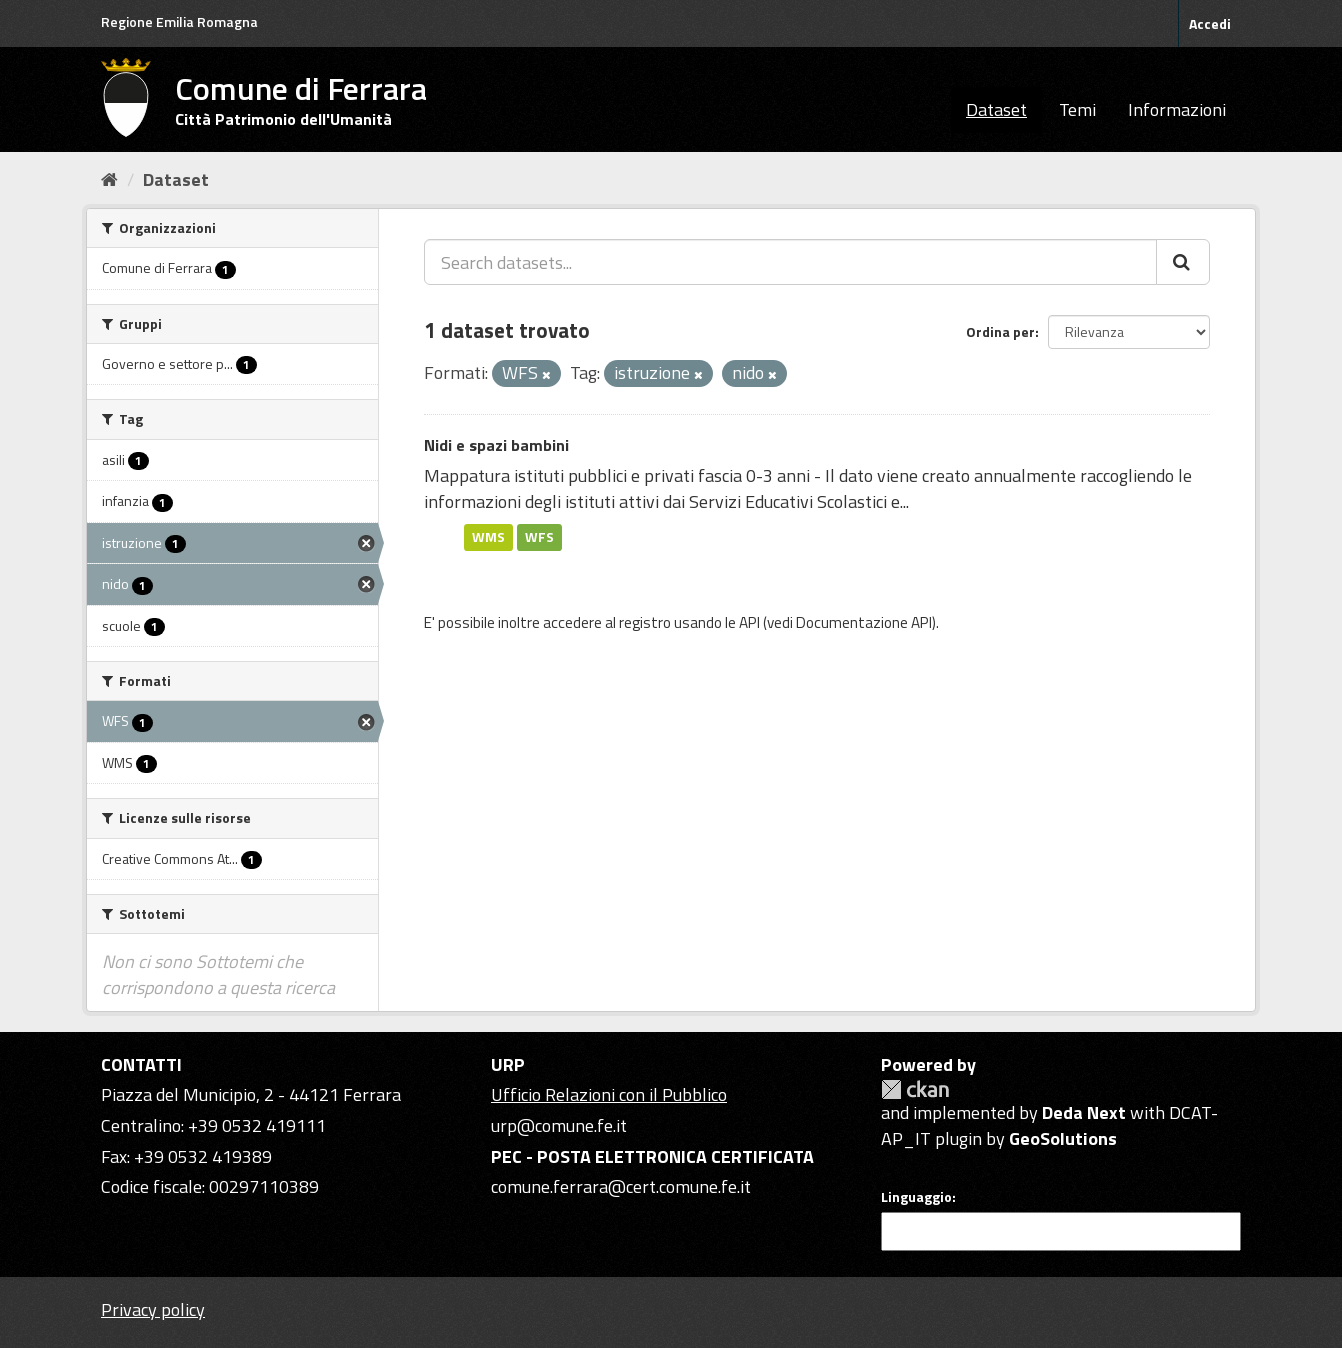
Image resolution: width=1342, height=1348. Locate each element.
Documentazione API (864, 622)
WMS (488, 537)
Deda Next (1084, 1112)
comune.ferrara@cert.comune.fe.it (621, 1186)
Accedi (1210, 23)
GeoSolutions (1063, 1138)
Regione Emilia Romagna (179, 21)
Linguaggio (916, 1197)
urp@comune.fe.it (559, 1125)
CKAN (915, 1089)
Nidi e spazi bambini (496, 445)
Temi (1077, 109)
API (749, 622)
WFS (539, 537)
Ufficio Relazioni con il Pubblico (609, 1094)
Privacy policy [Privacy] (153, 1309)
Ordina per (1000, 331)
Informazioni (1177, 109)
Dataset (996, 109)
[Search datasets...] (790, 262)
